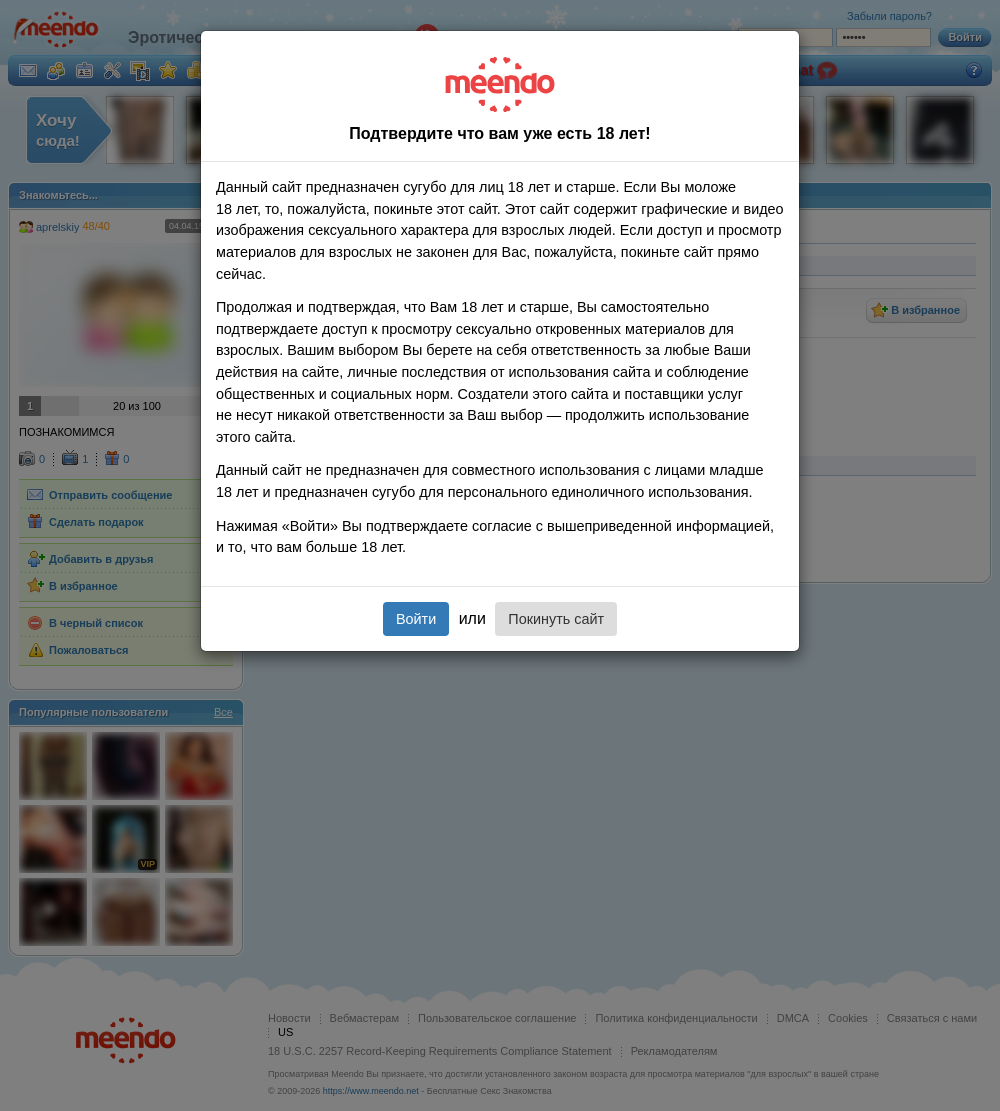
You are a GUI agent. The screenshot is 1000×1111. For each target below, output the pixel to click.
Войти (416, 619)
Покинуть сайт (556, 619)
